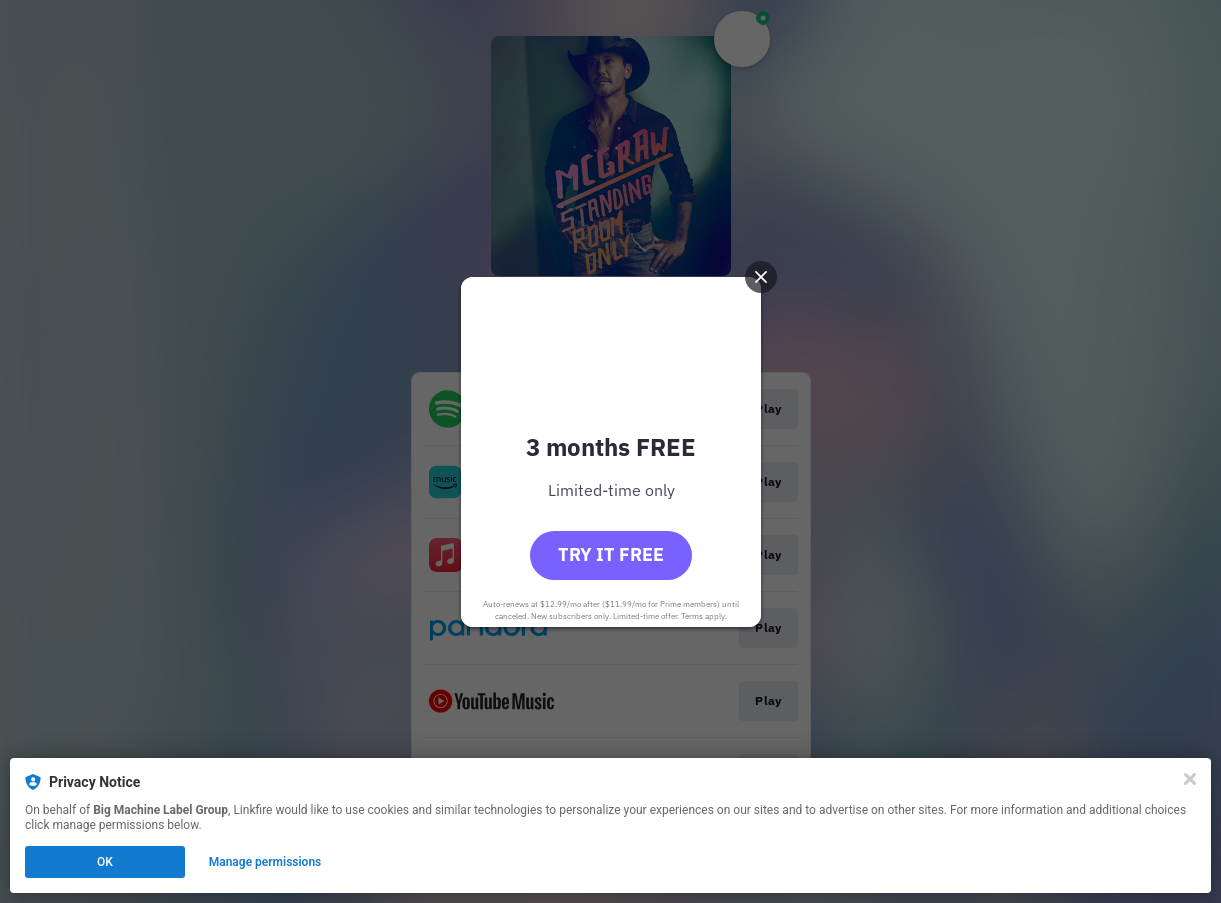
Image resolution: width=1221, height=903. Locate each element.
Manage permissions (265, 862)
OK (105, 862)
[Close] (1190, 779)
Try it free (611, 554)
